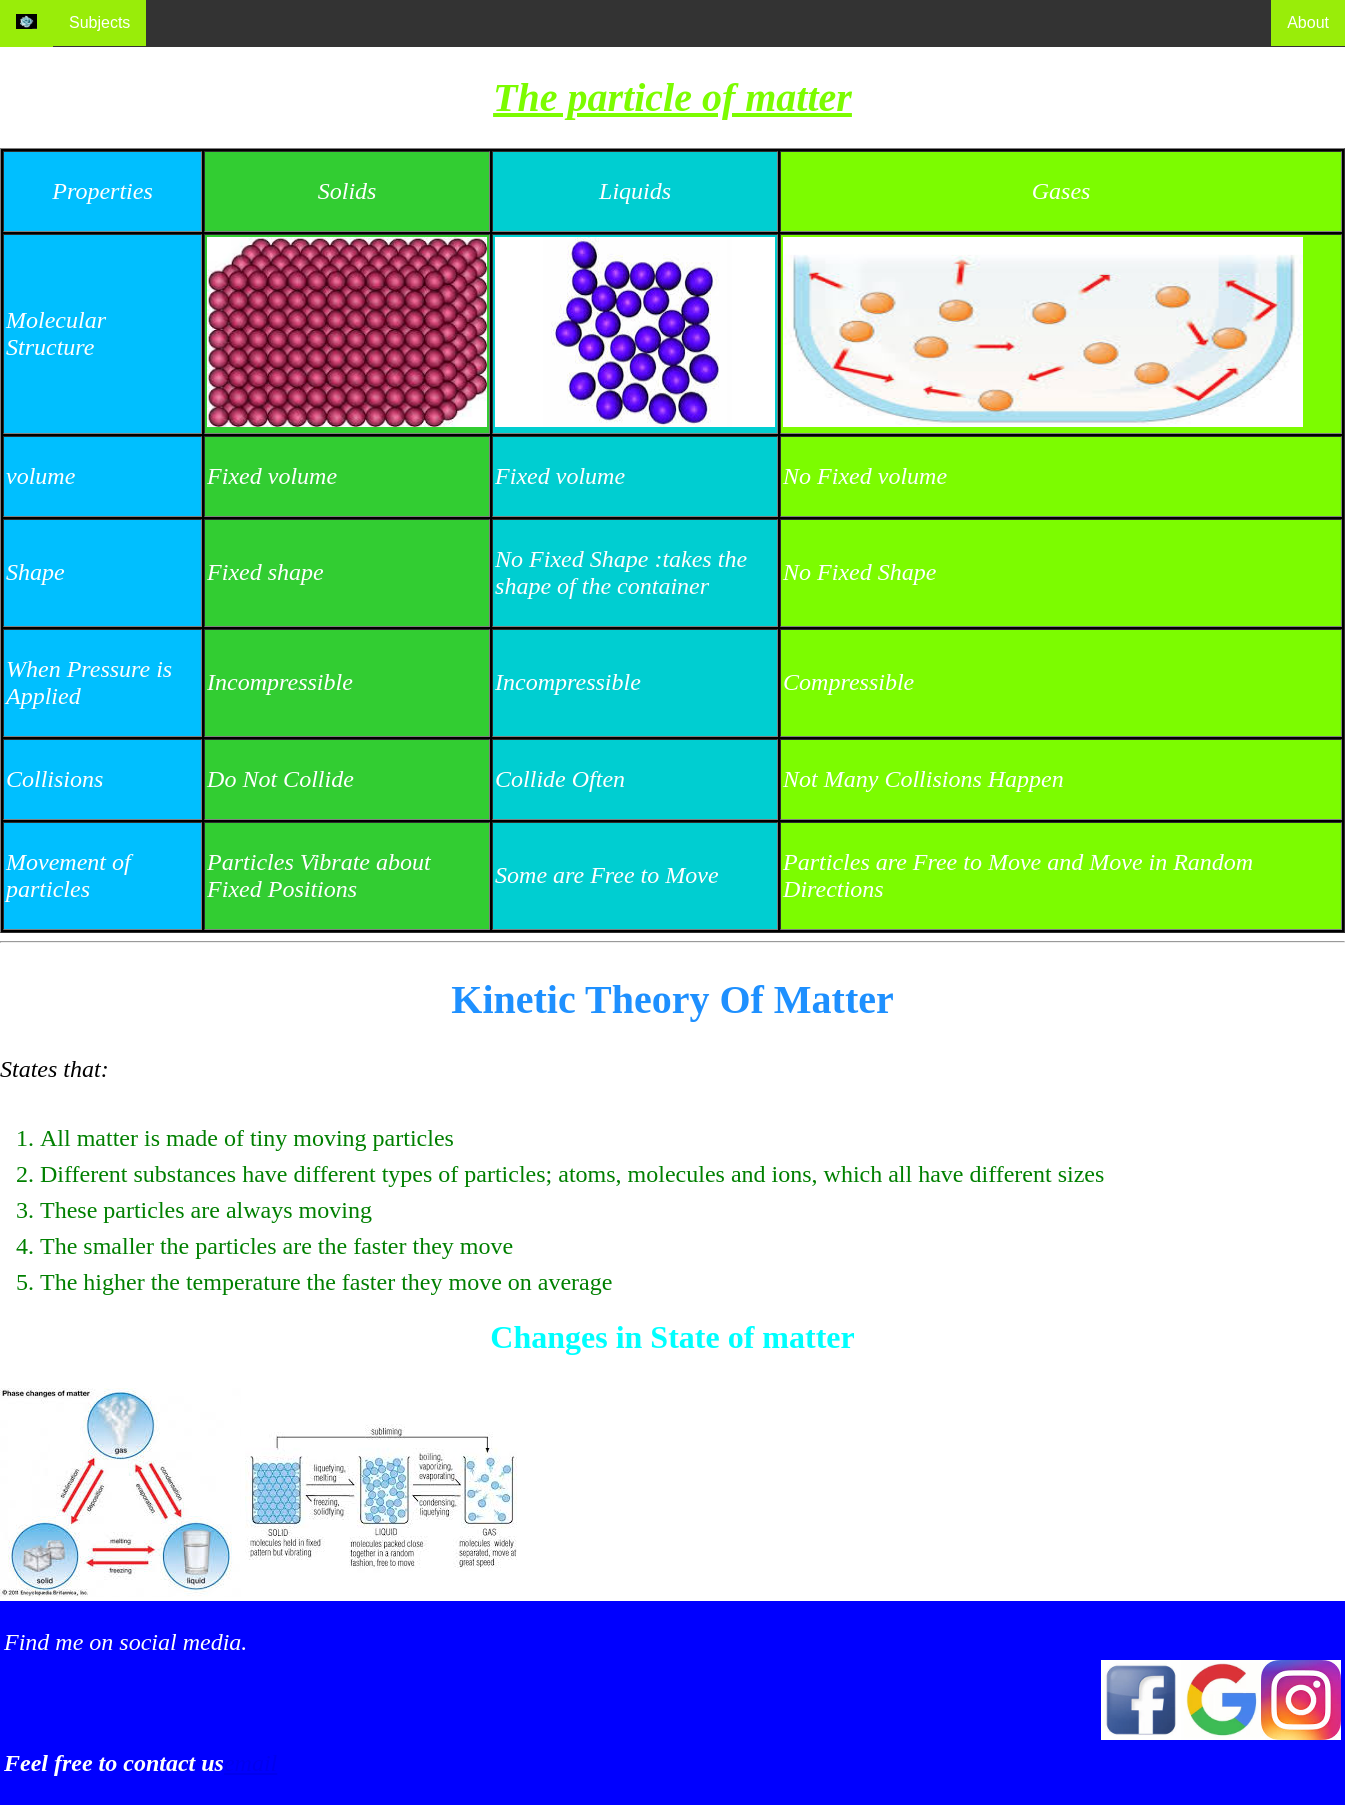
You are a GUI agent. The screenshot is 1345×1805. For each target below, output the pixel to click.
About (1308, 22)
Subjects (99, 22)
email (250, 1763)
